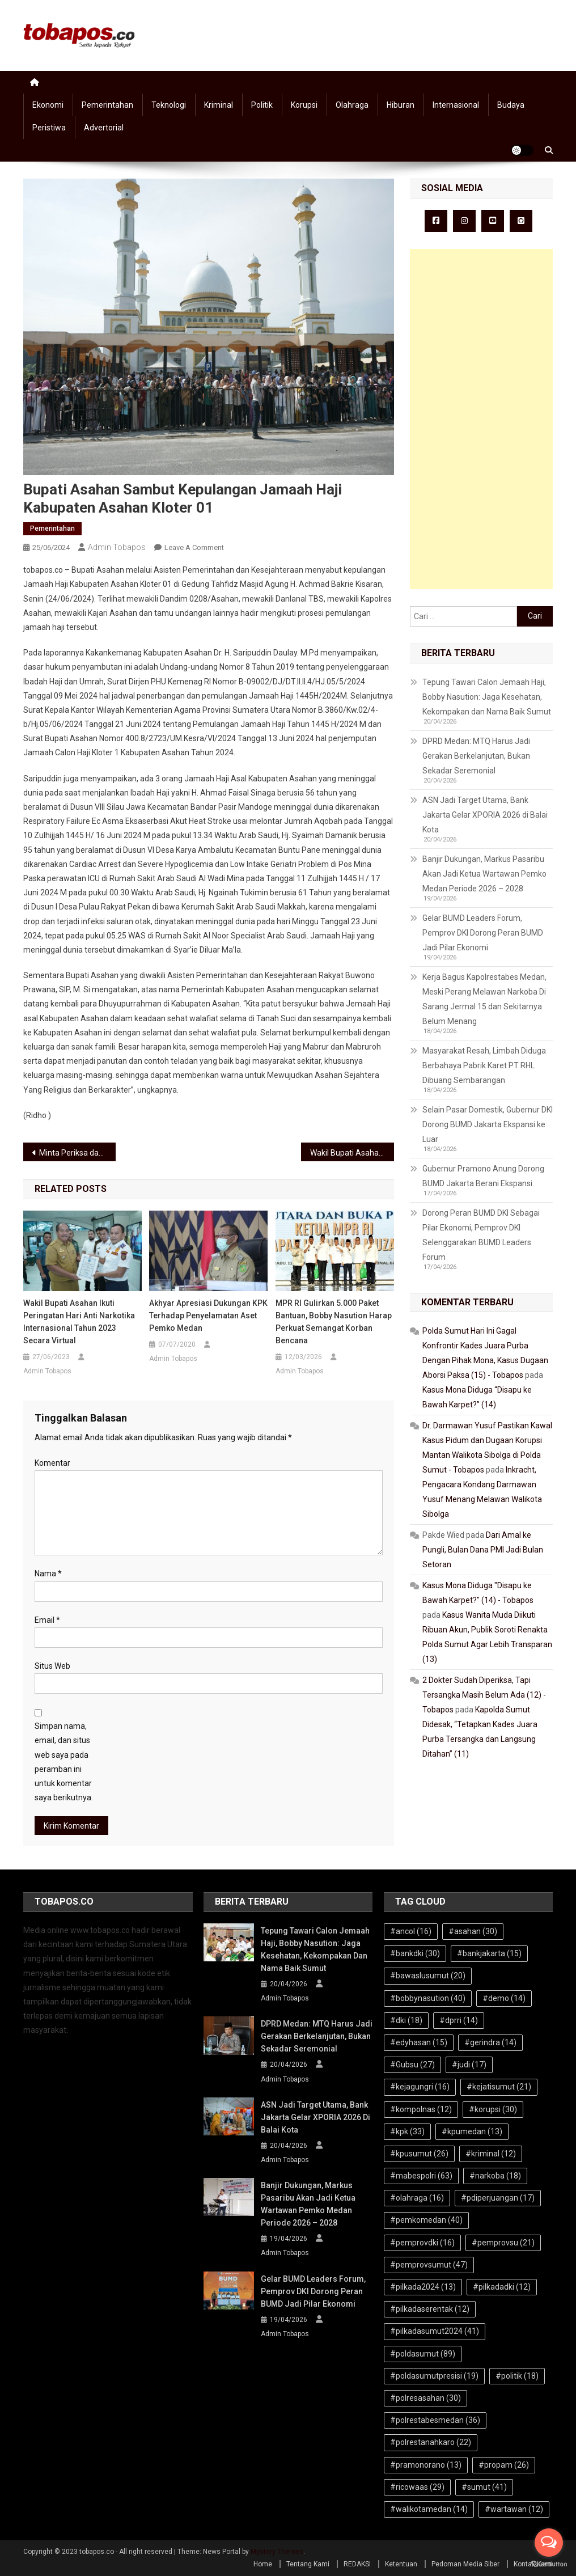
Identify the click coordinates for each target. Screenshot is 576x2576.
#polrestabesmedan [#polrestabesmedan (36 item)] (435, 2420)
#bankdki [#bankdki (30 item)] (415, 1953)
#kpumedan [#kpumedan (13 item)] (472, 2131)
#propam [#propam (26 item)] (503, 2464)
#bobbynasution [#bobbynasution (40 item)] (427, 1998)
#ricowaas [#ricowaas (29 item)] (417, 2487)
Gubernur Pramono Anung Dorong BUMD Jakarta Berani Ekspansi (483, 1176)
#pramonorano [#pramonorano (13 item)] (425, 2464)
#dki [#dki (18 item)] (406, 2020)
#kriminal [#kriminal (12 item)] (490, 2153)
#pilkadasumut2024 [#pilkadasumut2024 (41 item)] (434, 2331)
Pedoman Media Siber (465, 2564)
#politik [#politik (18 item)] (517, 2375)
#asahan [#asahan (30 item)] (472, 1931)
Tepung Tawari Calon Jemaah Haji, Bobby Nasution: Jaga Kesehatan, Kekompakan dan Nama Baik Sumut (486, 697)
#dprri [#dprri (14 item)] (458, 2020)
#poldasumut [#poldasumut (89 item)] (422, 2353)
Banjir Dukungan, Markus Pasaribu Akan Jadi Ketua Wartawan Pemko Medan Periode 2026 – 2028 (484, 874)
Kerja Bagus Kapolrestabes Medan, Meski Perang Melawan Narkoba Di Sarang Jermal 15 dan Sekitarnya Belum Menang (484, 999)
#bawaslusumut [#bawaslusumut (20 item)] (427, 1975)
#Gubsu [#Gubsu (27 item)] (412, 2064)
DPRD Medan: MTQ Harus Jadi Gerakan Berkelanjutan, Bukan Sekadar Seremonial (476, 756)
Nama (48, 1573)
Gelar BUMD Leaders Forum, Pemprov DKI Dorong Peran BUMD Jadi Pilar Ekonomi (482, 932)
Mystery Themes (277, 2552)
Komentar (52, 1462)
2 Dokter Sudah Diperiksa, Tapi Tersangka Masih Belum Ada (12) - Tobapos (484, 1695)
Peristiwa (49, 127)
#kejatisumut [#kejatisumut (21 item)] (499, 2086)
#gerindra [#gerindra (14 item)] (490, 2042)
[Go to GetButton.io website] (549, 2564)
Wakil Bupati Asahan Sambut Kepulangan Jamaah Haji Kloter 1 (352, 1152)
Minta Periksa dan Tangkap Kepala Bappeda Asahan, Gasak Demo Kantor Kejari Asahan (77, 1152)
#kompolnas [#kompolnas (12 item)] (421, 2109)
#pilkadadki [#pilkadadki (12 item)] (502, 2286)
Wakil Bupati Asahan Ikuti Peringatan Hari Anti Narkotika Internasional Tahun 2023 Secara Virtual (79, 1321)
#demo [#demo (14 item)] (504, 1998)
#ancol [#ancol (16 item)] (410, 1931)
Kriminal (218, 104)
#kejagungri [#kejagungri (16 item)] (420, 2086)
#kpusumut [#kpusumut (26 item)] (419, 2153)
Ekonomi (47, 104)
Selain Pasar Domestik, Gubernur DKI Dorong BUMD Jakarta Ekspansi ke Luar (487, 1124)
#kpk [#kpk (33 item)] (407, 2131)
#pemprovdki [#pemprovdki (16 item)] (422, 2242)
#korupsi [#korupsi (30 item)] (493, 2109)
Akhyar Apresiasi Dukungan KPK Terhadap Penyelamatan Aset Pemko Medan (208, 1315)
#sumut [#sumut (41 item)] (484, 2487)
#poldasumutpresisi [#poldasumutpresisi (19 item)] (434, 2375)
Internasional (456, 104)
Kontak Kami (533, 2564)
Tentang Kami (307, 2564)
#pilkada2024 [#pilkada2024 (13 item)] (423, 2286)
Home (262, 2564)
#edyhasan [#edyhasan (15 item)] (418, 2042)
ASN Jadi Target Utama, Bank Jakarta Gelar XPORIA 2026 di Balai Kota (485, 815)
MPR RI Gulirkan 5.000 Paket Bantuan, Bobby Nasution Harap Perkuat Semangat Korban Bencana (334, 1321)
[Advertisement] (481, 419)
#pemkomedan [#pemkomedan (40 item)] (426, 2219)
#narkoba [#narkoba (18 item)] (495, 2175)
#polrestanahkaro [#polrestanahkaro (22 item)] (430, 2442)
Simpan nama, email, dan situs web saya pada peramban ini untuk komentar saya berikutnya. (64, 1761)
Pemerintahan (107, 104)
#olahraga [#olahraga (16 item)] (417, 2197)
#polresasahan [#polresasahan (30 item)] (425, 2397)
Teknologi (168, 104)
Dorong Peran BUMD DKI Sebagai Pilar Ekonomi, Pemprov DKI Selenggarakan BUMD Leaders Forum (481, 1235)
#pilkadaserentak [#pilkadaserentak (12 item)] (429, 2308)
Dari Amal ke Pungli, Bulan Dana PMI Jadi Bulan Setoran (482, 1549)
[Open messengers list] (549, 2542)
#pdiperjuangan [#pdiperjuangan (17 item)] (498, 2197)
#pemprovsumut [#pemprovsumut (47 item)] (429, 2264)
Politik (262, 104)
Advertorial (104, 127)
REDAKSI (357, 2564)
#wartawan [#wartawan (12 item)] (514, 2509)
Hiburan (400, 104)
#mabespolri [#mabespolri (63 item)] (421, 2175)
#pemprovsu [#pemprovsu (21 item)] (503, 2242)
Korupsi (304, 104)
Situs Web (52, 1665)
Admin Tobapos (117, 547)
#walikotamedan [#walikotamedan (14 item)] (429, 2509)
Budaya (510, 104)
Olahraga (352, 104)
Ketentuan (401, 2564)
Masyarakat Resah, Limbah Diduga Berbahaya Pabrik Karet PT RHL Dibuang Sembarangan (484, 1065)
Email (47, 1620)
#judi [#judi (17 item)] (469, 2064)
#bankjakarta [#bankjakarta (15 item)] (489, 1953)
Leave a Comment (194, 547)
